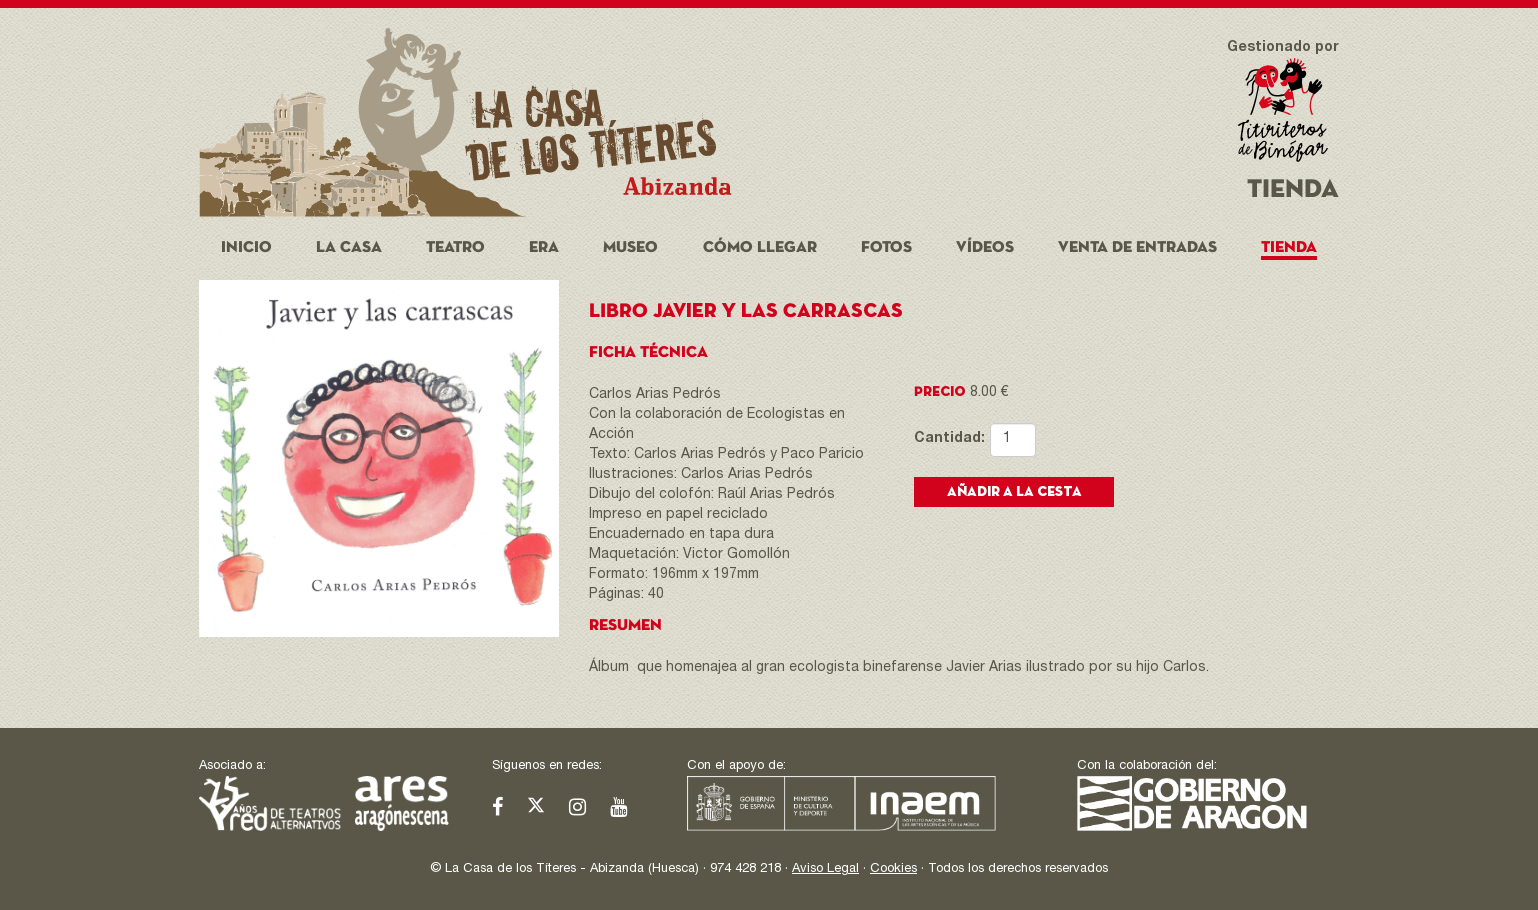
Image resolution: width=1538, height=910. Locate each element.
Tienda (1289, 248)
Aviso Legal (825, 869)
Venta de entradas (1137, 248)
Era (544, 248)
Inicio (246, 248)
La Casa (349, 248)
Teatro (455, 248)
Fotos (886, 248)
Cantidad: (937, 439)
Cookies (893, 869)
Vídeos (985, 248)
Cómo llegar (760, 248)
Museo (630, 248)
